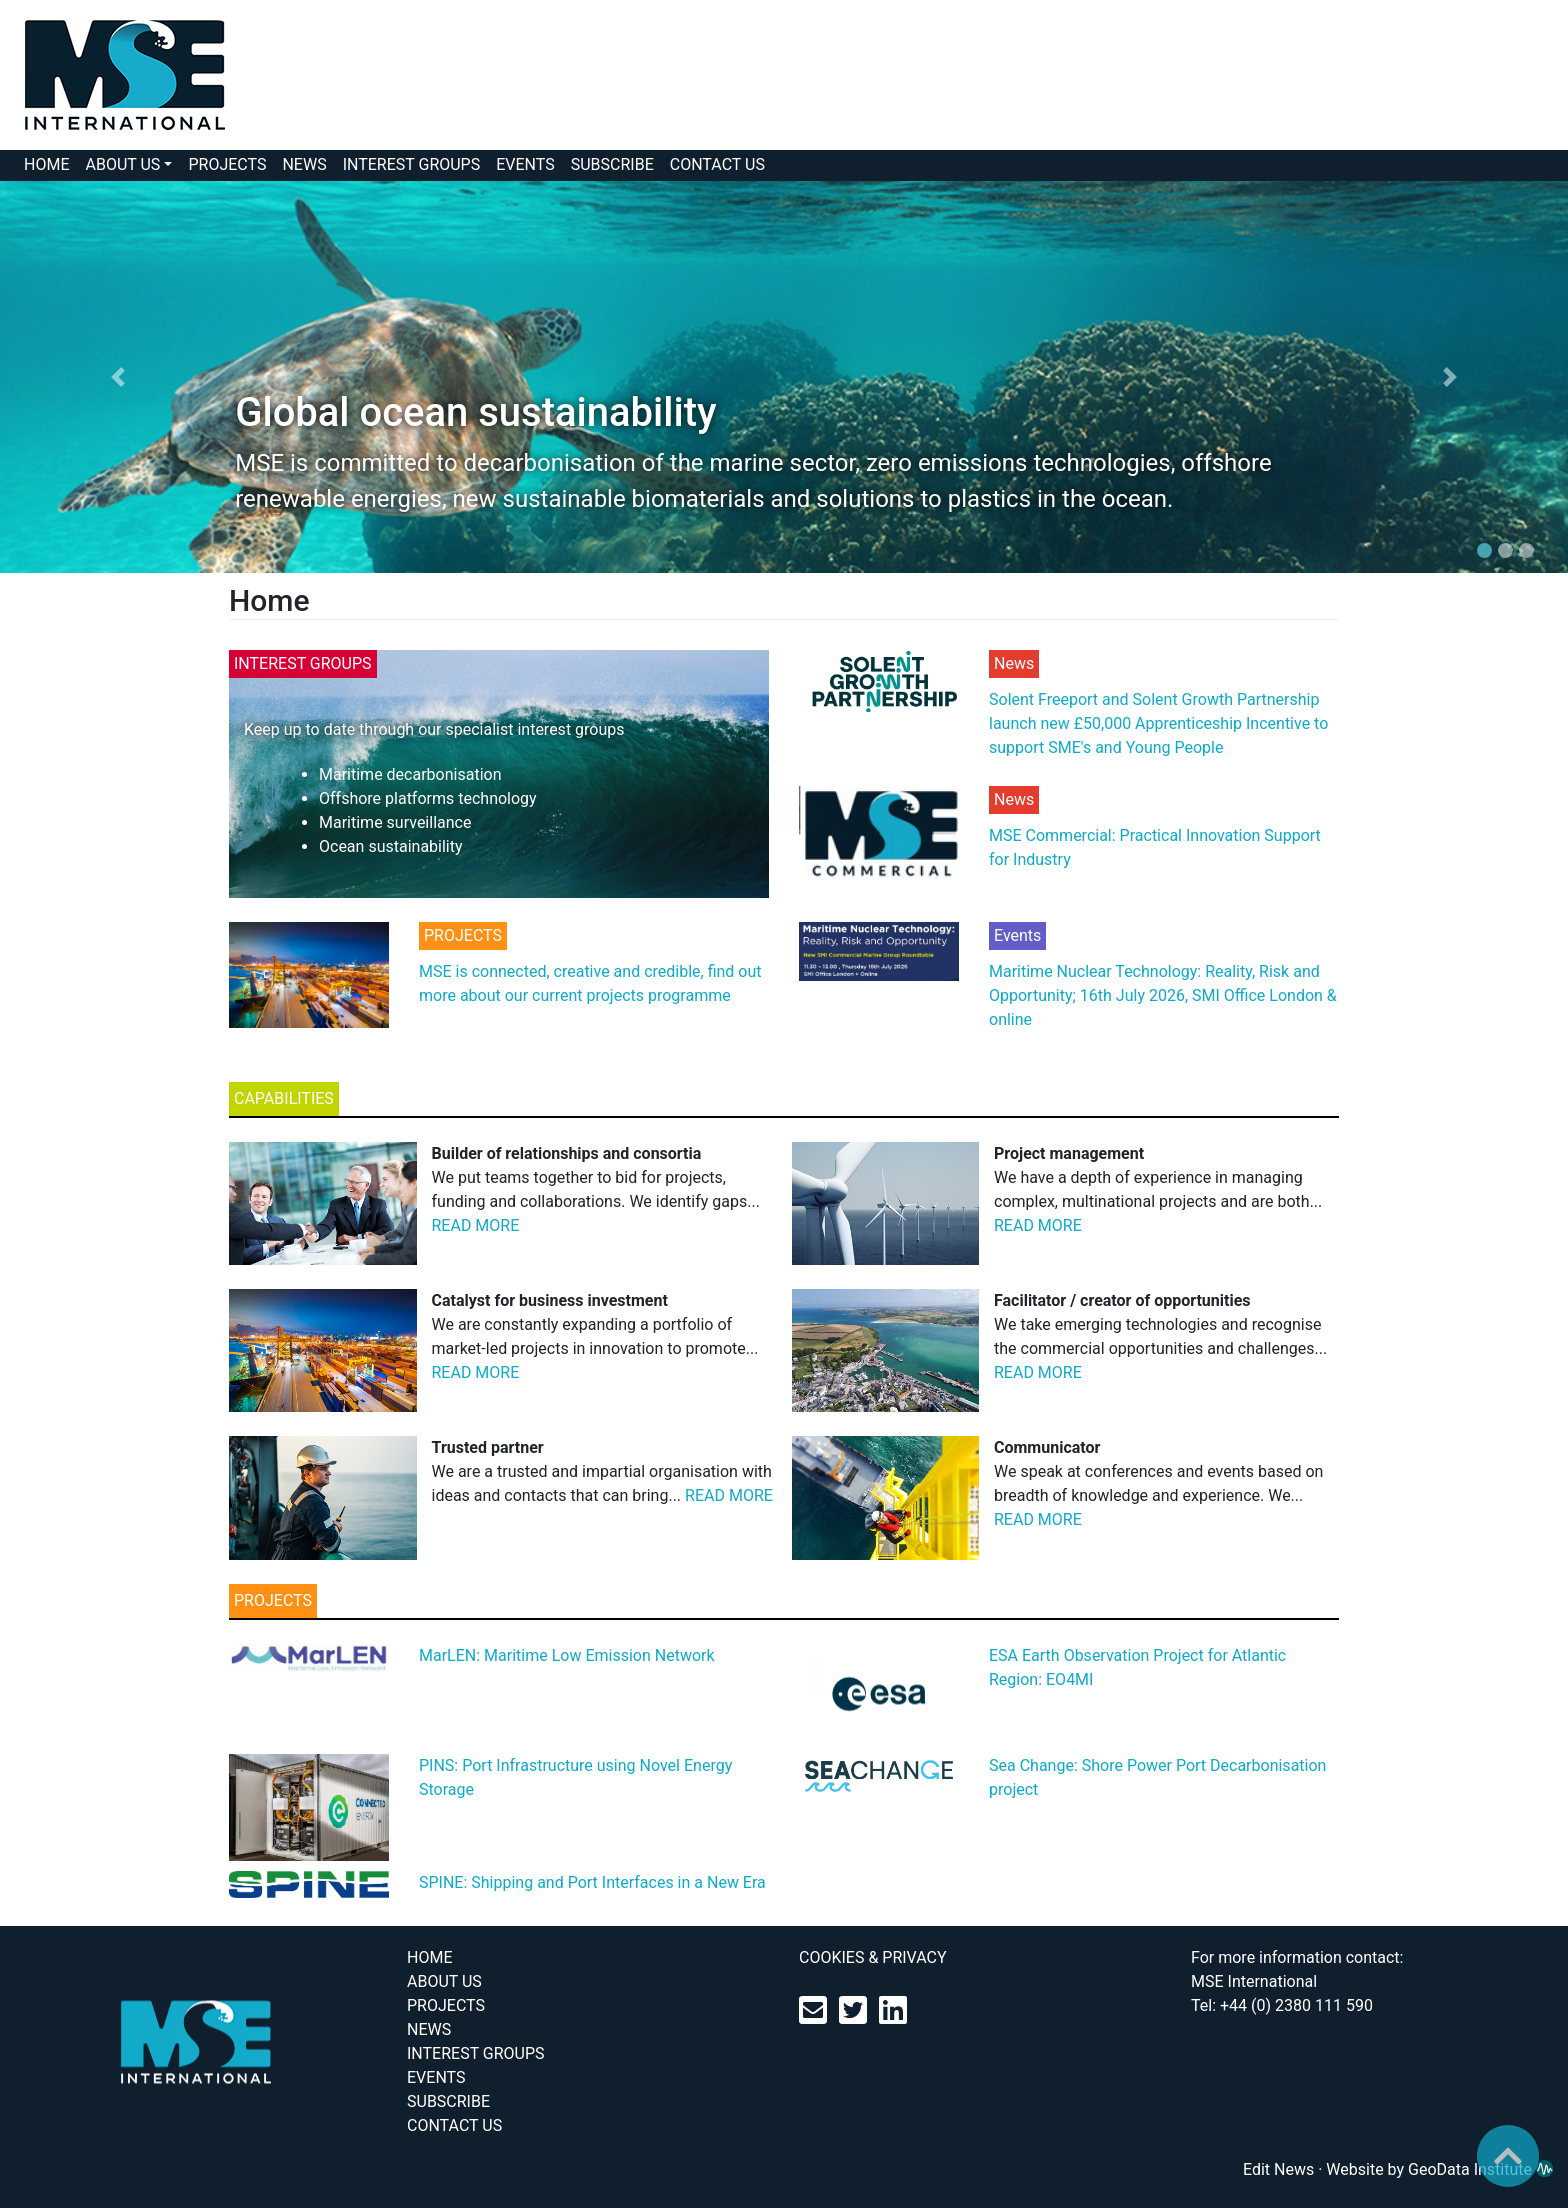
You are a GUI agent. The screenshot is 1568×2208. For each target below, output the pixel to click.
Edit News (1278, 2169)
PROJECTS (227, 164)
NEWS (304, 164)
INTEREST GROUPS (412, 164)
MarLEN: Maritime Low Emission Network (567, 1655)
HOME (46, 164)
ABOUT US (122, 164)
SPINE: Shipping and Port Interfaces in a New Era (592, 1882)
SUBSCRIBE (612, 164)
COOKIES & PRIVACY (873, 1957)
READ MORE (476, 1225)
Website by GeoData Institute (1439, 2169)
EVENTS (525, 164)
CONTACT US (717, 164)
